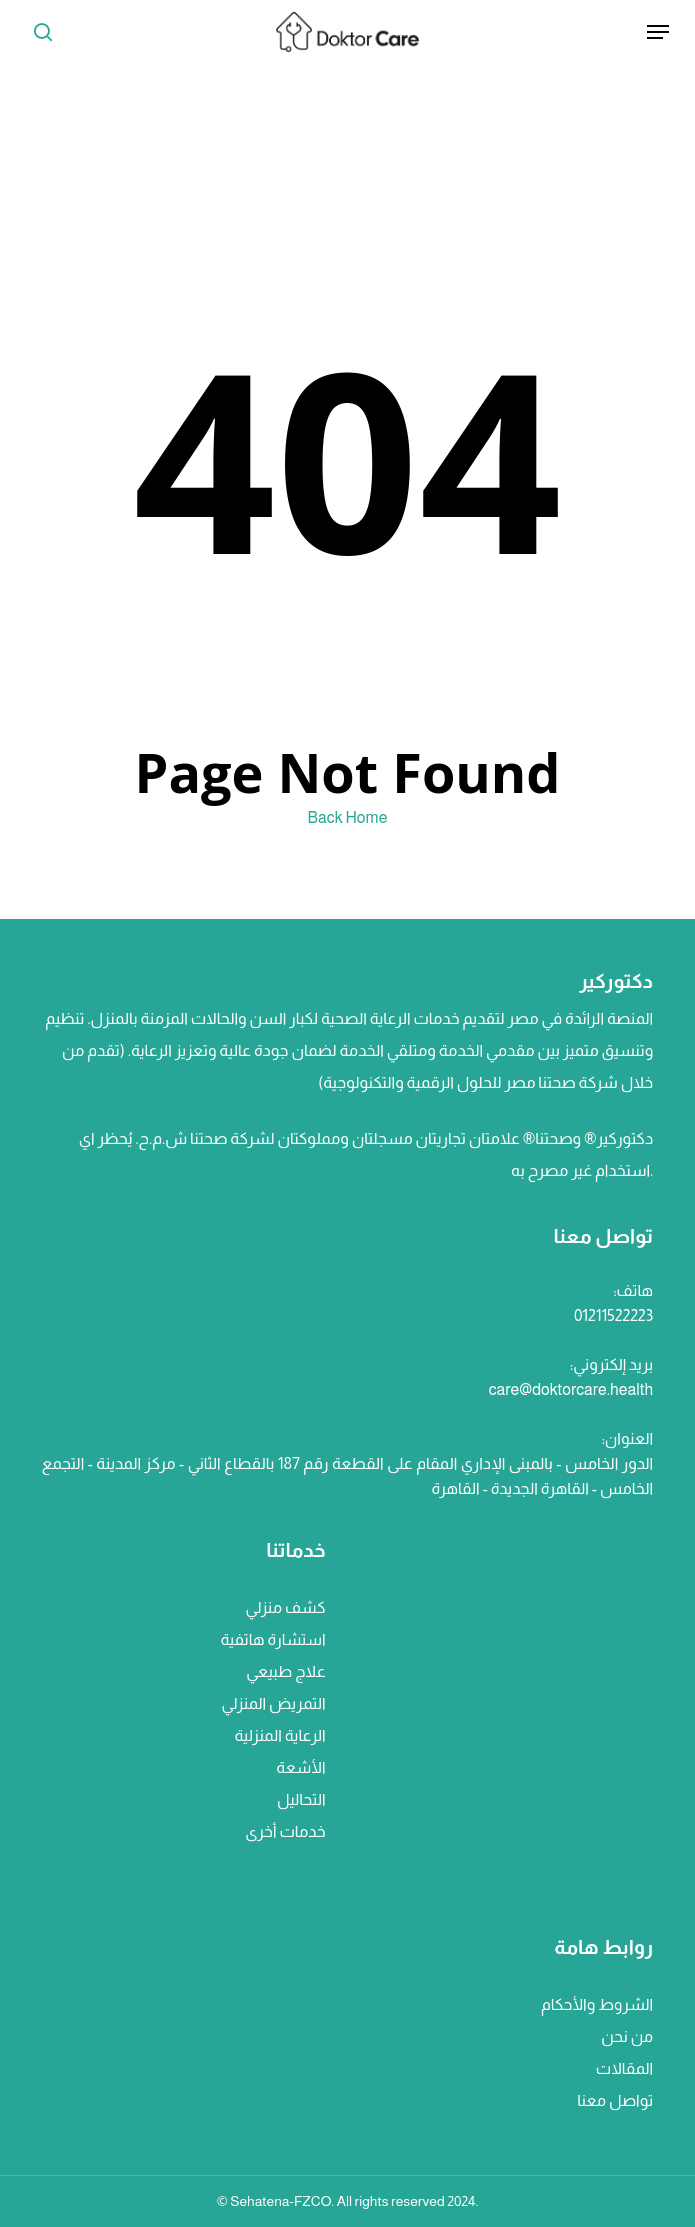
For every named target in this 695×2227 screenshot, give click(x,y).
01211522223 (613, 1315)
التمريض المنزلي (273, 1703)
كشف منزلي (286, 1607)
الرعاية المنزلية (279, 1735)
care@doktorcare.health (571, 1389)
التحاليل (301, 1799)
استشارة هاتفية (272, 1639)
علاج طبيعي (285, 1671)
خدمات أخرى (285, 1831)
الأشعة (300, 1767)
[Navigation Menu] (658, 32)
